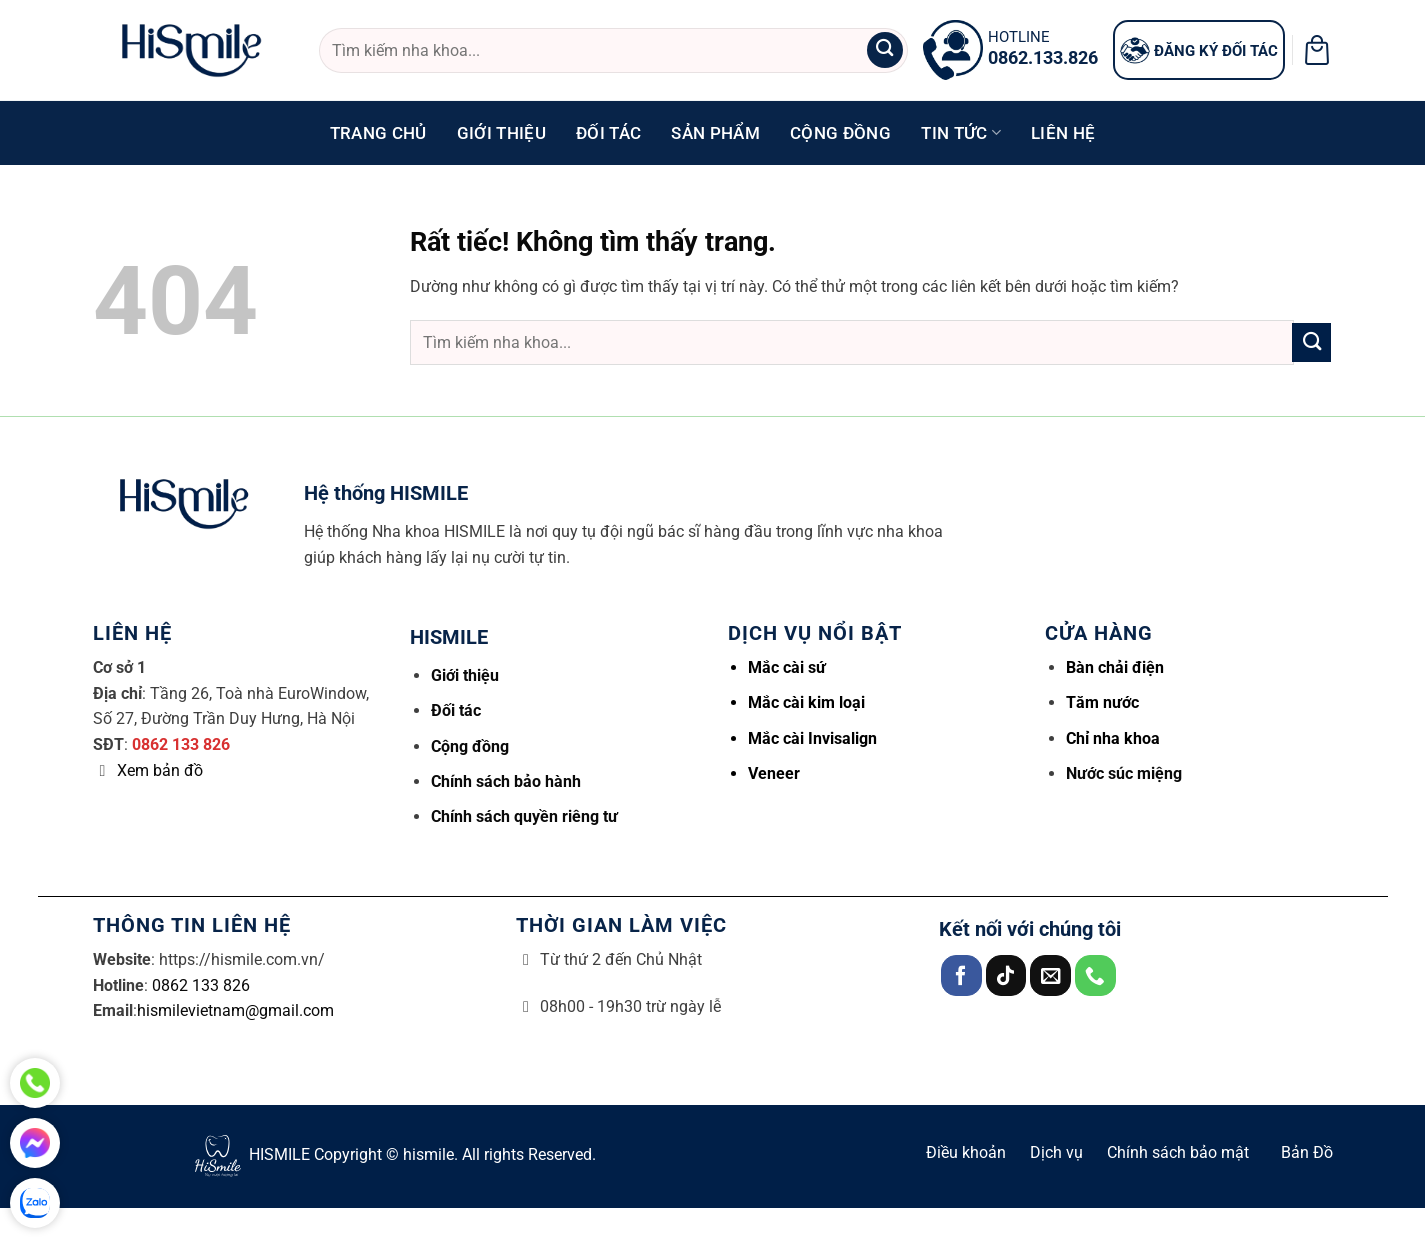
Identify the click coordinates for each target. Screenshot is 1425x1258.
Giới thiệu (501, 133)
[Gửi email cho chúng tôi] (1050, 975)
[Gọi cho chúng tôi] (1095, 975)
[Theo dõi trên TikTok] (1006, 975)
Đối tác (608, 133)
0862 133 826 (181, 744)
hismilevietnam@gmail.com (235, 1010)
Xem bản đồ (160, 770)
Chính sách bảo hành (506, 781)
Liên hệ (1063, 133)
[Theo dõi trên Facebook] (961, 975)
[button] (1317, 50)
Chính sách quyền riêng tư (524, 816)
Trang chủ (378, 133)
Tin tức (961, 133)
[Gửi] (885, 50)
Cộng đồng (840, 133)
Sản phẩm (715, 133)
